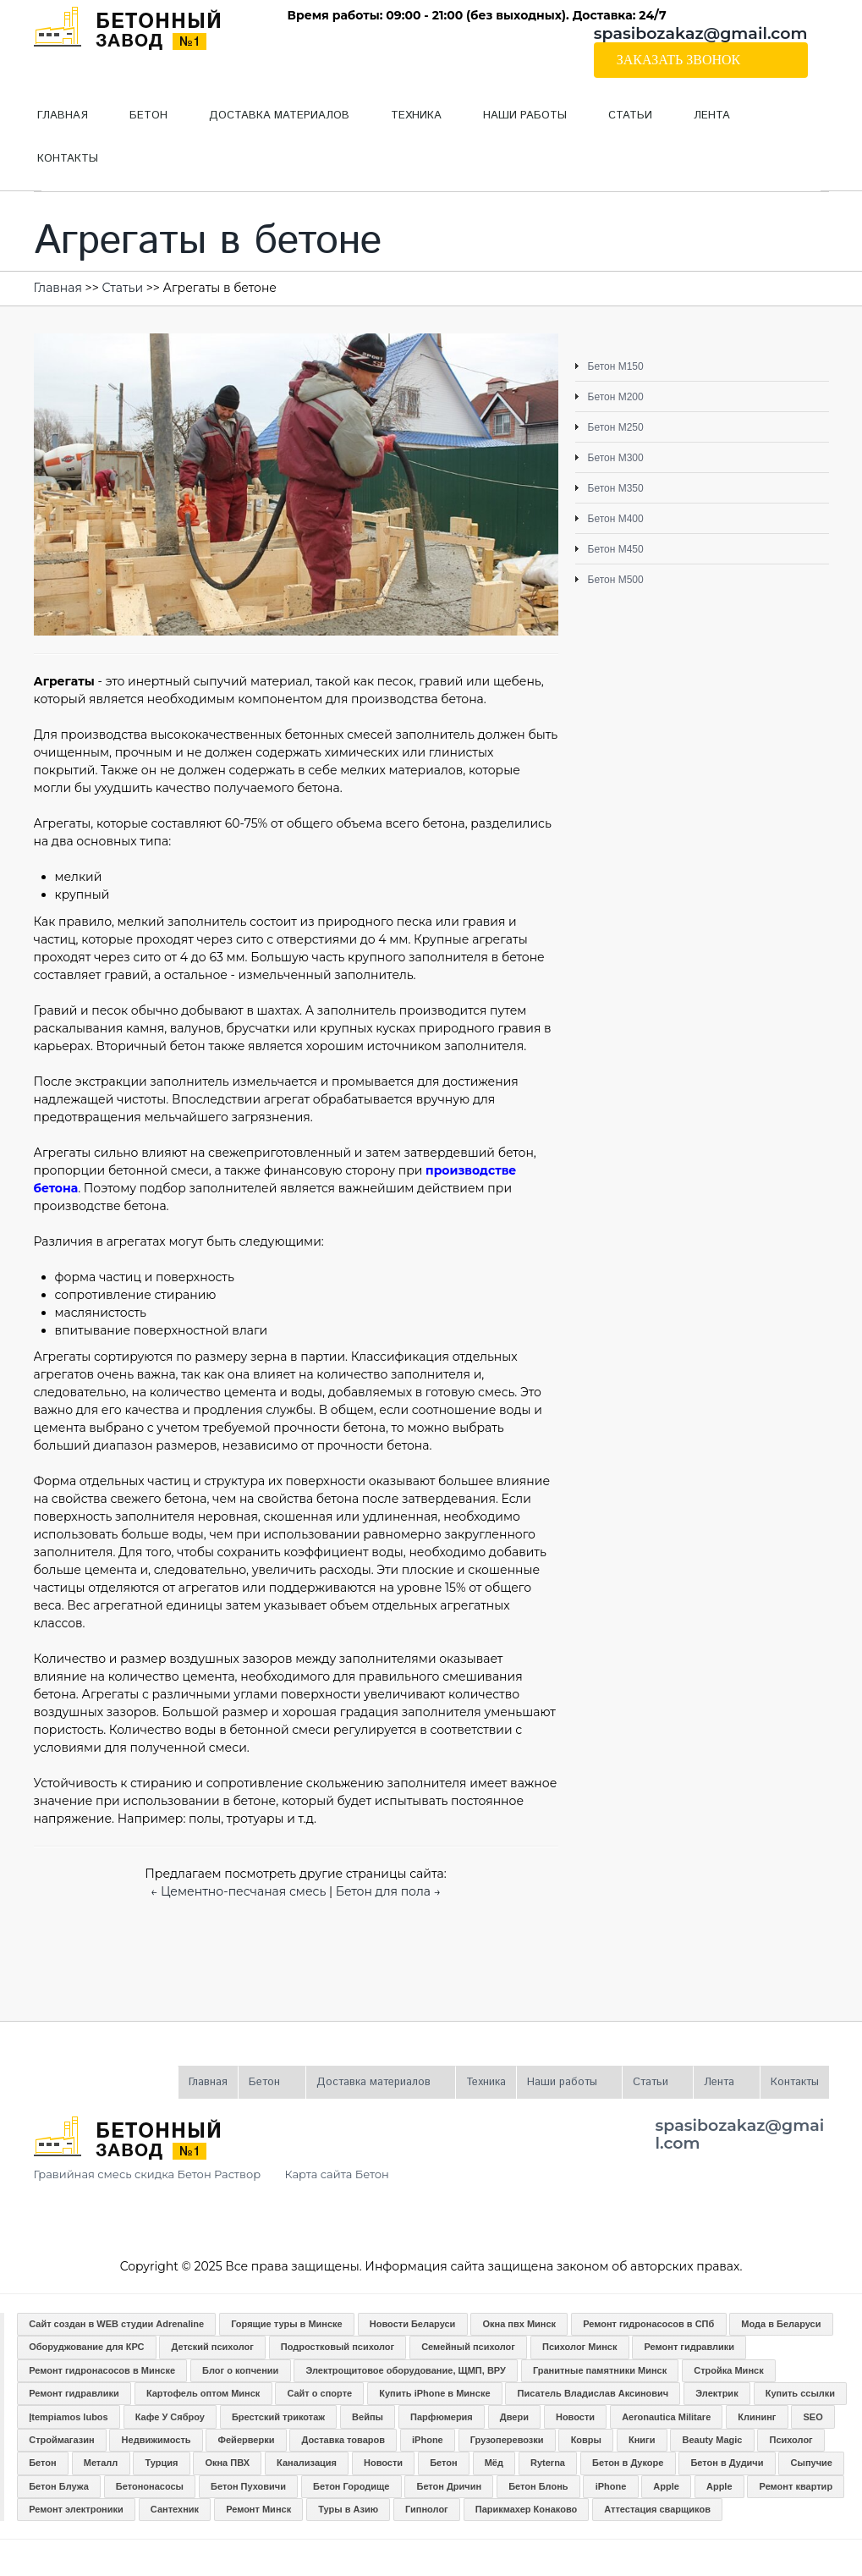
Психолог (790, 2440)
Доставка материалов (269, 122)
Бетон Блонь (538, 2486)
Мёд (494, 2463)
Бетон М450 (616, 549)
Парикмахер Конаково (526, 2509)
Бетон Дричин (448, 2486)
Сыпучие (811, 2463)
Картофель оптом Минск (203, 2393)
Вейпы (367, 2417)
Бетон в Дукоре (627, 2463)
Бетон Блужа (59, 2486)
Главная (62, 115)
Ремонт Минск (258, 2509)
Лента (701, 122)
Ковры (586, 2440)
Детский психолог (212, 2347)
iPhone (427, 2440)
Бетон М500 (616, 580)
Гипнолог (426, 2509)
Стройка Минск (728, 2370)
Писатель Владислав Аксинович (593, 2393)
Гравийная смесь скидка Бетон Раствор (147, 2174)
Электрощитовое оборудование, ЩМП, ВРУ (405, 2370)
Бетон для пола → (388, 1891)
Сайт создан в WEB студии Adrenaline (116, 2324)
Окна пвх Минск (519, 2324)
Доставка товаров (343, 2440)
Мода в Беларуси (781, 2324)
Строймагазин (61, 2440)
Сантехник (175, 2509)
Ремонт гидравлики (689, 2347)
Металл (101, 2463)
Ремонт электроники (76, 2509)
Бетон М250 (616, 427)
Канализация (307, 2463)
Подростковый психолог (337, 2347)
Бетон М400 (616, 519)
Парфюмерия (441, 2417)
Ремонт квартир (796, 2486)
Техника (416, 115)
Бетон (138, 122)
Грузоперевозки (507, 2440)
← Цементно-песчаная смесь (238, 1891)
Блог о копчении (240, 2370)
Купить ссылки (800, 2393)
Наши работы (515, 122)
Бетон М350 (616, 488)
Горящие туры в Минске (287, 2324)
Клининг (757, 2417)
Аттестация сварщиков (657, 2509)
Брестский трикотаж (278, 2417)
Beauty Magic (713, 2440)
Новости (575, 2417)
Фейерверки (246, 2440)
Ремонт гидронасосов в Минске (102, 2370)
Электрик (716, 2393)
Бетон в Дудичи (726, 2463)
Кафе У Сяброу (170, 2417)
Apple (666, 2486)
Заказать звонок (679, 59)
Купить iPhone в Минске (434, 2393)
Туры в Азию (348, 2509)
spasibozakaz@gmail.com (701, 33)
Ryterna (547, 2463)
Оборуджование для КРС (86, 2347)
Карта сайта (319, 2174)
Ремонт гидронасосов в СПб (648, 2324)
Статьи (620, 122)
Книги (642, 2440)
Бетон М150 (616, 366)
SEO (812, 2417)
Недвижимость (156, 2440)
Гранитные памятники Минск (600, 2370)
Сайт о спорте (319, 2393)
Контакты (67, 159)
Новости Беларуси (413, 2324)
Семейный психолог (468, 2347)
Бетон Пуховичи (248, 2486)
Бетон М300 (616, 458)
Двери (514, 2417)
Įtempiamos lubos (68, 2417)
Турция (161, 2463)
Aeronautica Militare (666, 2417)
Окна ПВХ (227, 2463)
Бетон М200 (616, 397)
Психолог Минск (579, 2347)
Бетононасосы (150, 2486)
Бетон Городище (351, 2486)
